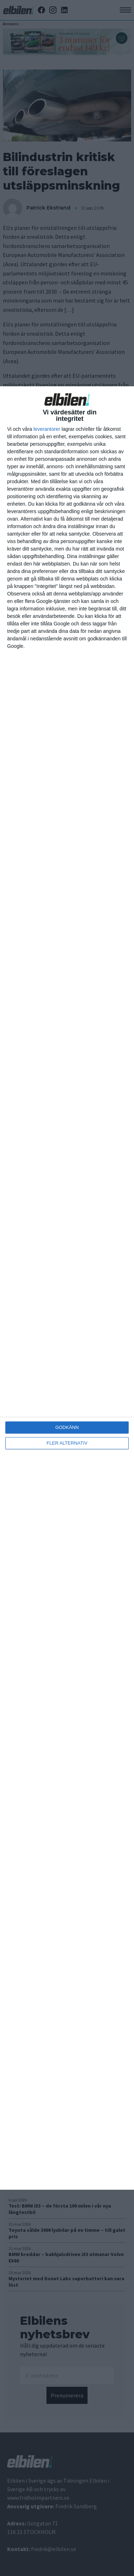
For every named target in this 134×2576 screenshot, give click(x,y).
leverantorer (47, 429)
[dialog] (67, 1287)
